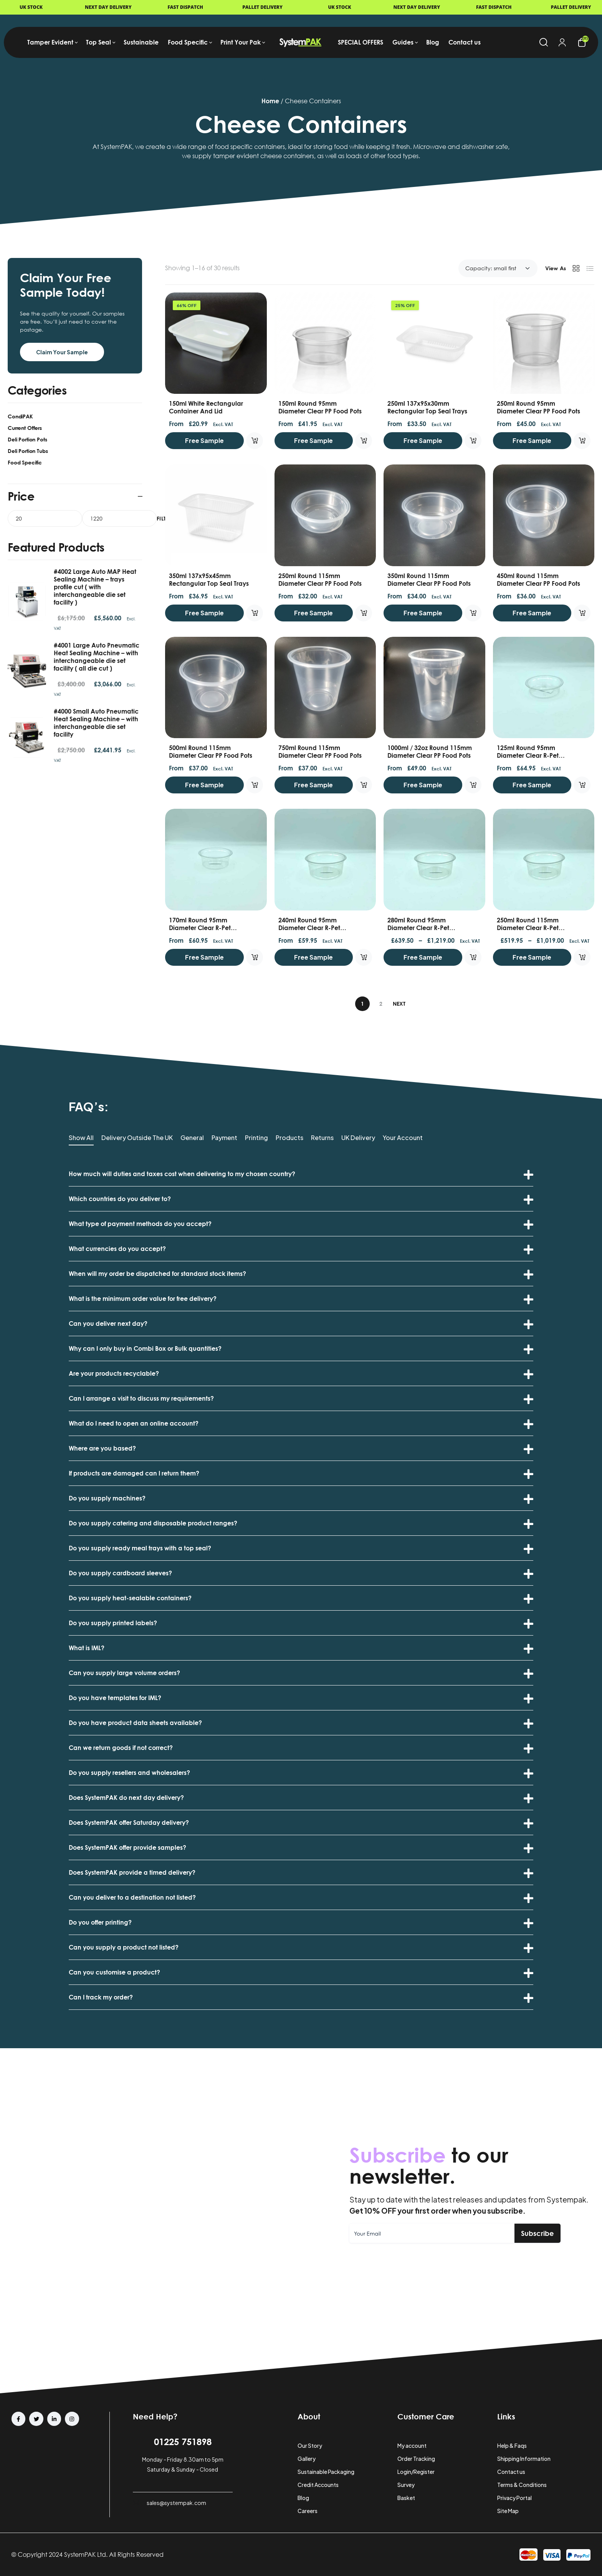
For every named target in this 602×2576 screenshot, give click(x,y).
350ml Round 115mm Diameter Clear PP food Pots (429, 579)
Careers (308, 2510)
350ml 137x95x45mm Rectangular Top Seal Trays (209, 579)
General (192, 1138)
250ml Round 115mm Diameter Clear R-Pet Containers (528, 927)
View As (555, 268)
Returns (322, 1138)
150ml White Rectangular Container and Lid (206, 407)
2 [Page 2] (380, 1003)
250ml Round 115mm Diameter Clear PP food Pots (320, 579)
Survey (406, 2484)
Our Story (310, 2445)
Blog (303, 2497)
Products (289, 1138)
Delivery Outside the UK (137, 1138)
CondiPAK (20, 416)
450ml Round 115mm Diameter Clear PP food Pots (538, 579)
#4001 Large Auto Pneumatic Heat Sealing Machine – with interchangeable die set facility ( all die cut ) (96, 656)
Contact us (511, 2471)
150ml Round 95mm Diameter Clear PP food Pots (320, 407)
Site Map (508, 2510)
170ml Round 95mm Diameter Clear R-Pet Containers (200, 927)
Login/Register (416, 2471)
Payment (224, 1138)
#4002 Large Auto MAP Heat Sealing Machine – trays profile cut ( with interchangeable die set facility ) (95, 587)
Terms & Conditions (522, 2484)
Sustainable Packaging (326, 2471)
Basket (406, 2497)
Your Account (403, 1138)
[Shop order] (498, 268)
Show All (81, 1138)
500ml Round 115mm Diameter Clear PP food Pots (210, 751)
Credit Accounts (318, 2484)
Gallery (307, 2458)
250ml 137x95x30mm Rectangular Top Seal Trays (427, 407)
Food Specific (25, 462)
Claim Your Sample (62, 352)
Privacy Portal (514, 2497)
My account (412, 2445)
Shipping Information (524, 2458)
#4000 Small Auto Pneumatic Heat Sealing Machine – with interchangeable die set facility (96, 722)
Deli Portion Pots (27, 439)
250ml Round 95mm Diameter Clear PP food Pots (538, 407)
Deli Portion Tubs (28, 451)
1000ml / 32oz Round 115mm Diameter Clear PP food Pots (429, 751)
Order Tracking (416, 2458)
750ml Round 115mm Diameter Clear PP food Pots (320, 751)
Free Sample (204, 440)
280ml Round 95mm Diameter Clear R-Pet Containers (418, 927)
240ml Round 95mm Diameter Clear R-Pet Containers (309, 927)
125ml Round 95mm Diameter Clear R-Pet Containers (528, 755)
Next (399, 1003)
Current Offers (25, 428)
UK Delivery (358, 1138)
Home (270, 101)
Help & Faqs (512, 2445)
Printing (256, 1138)
